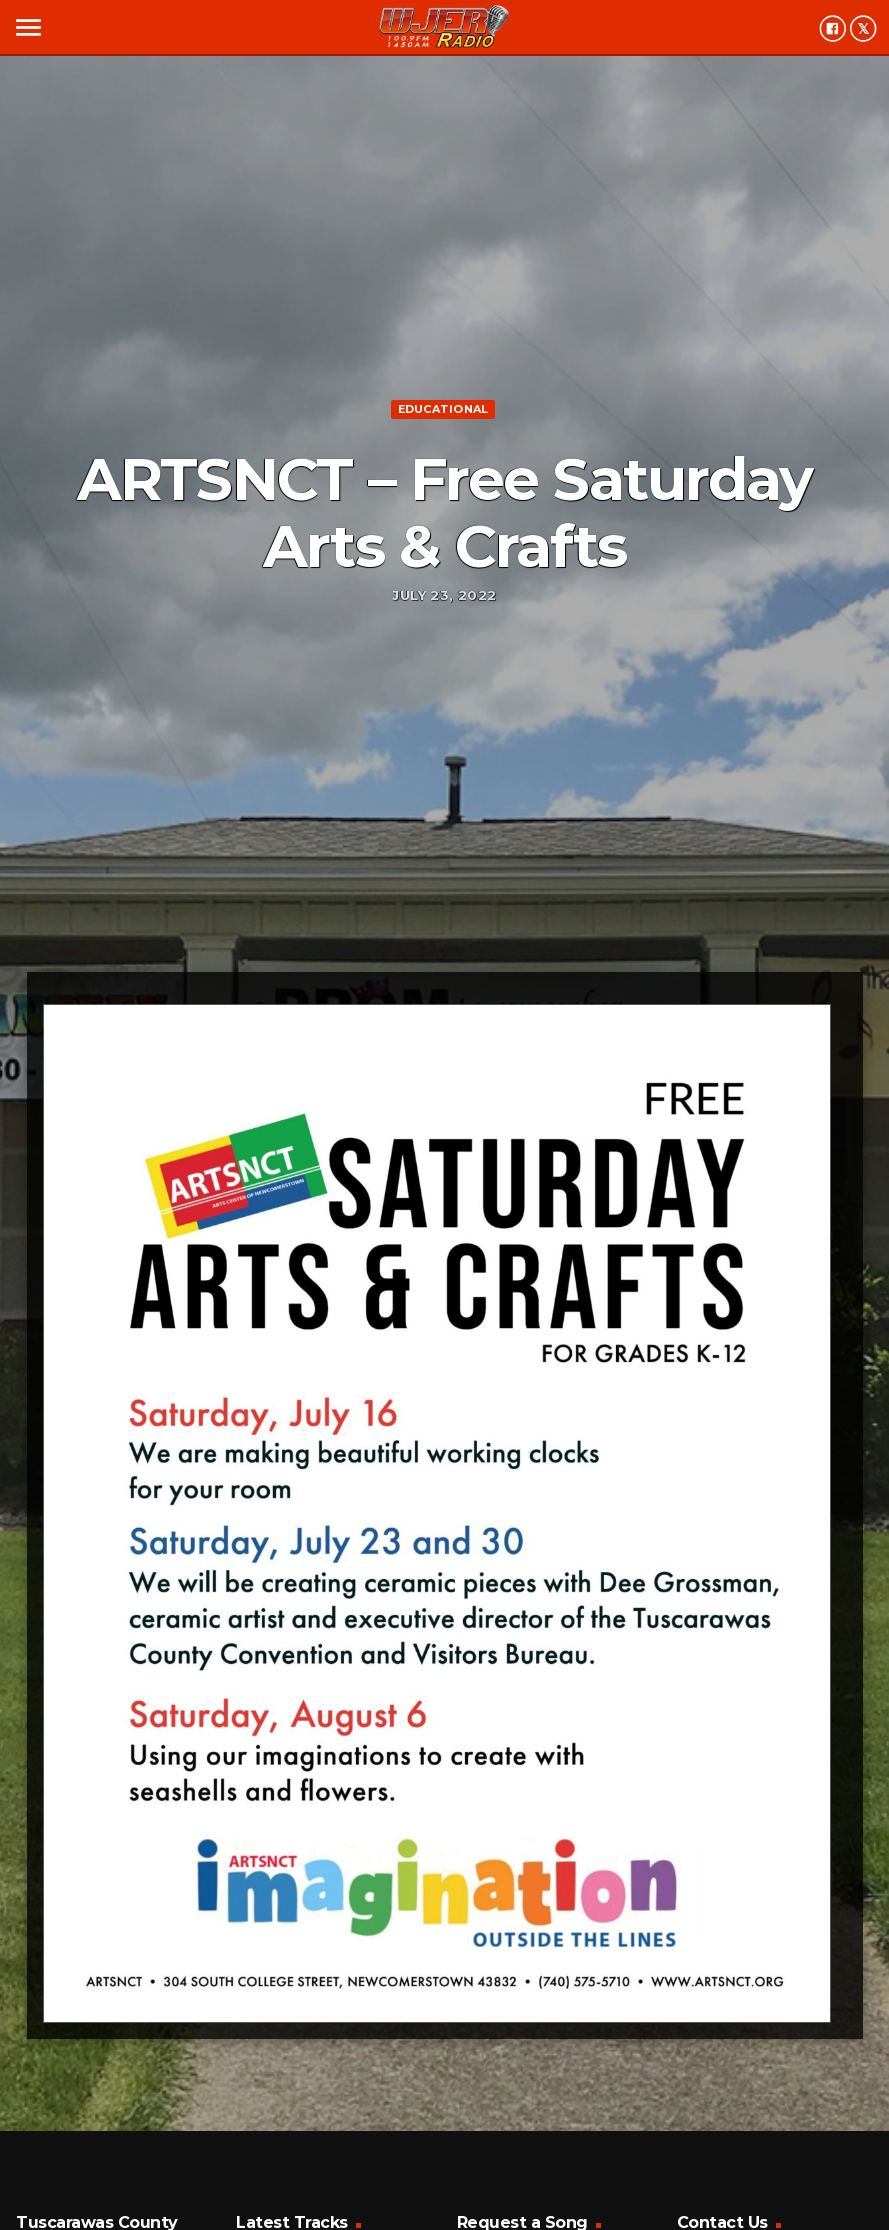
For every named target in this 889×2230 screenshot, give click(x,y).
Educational (443, 409)
